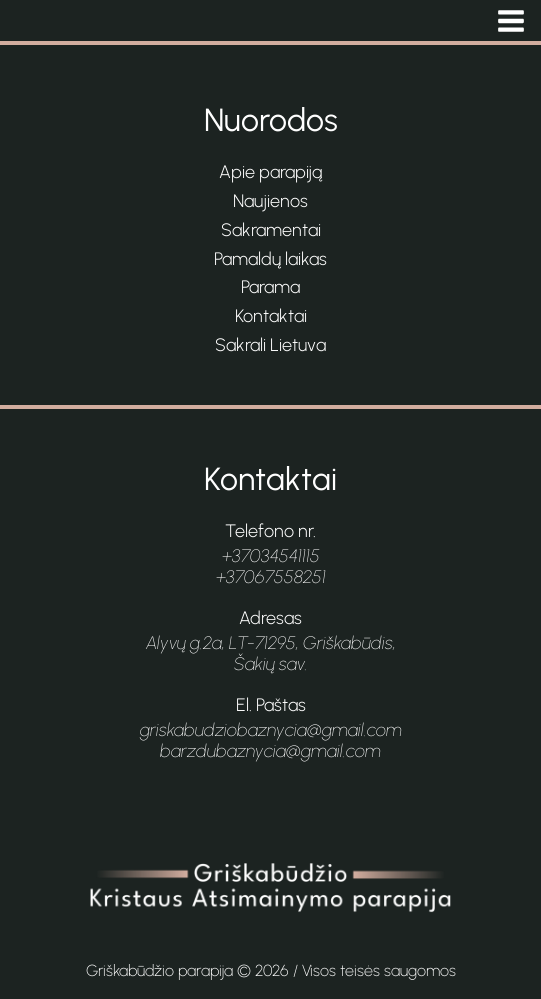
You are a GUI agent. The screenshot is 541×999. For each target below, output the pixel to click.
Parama (270, 287)
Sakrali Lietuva (270, 345)
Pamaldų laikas (270, 259)
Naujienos (270, 201)
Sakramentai (271, 230)
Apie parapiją (270, 172)
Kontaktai (271, 316)
